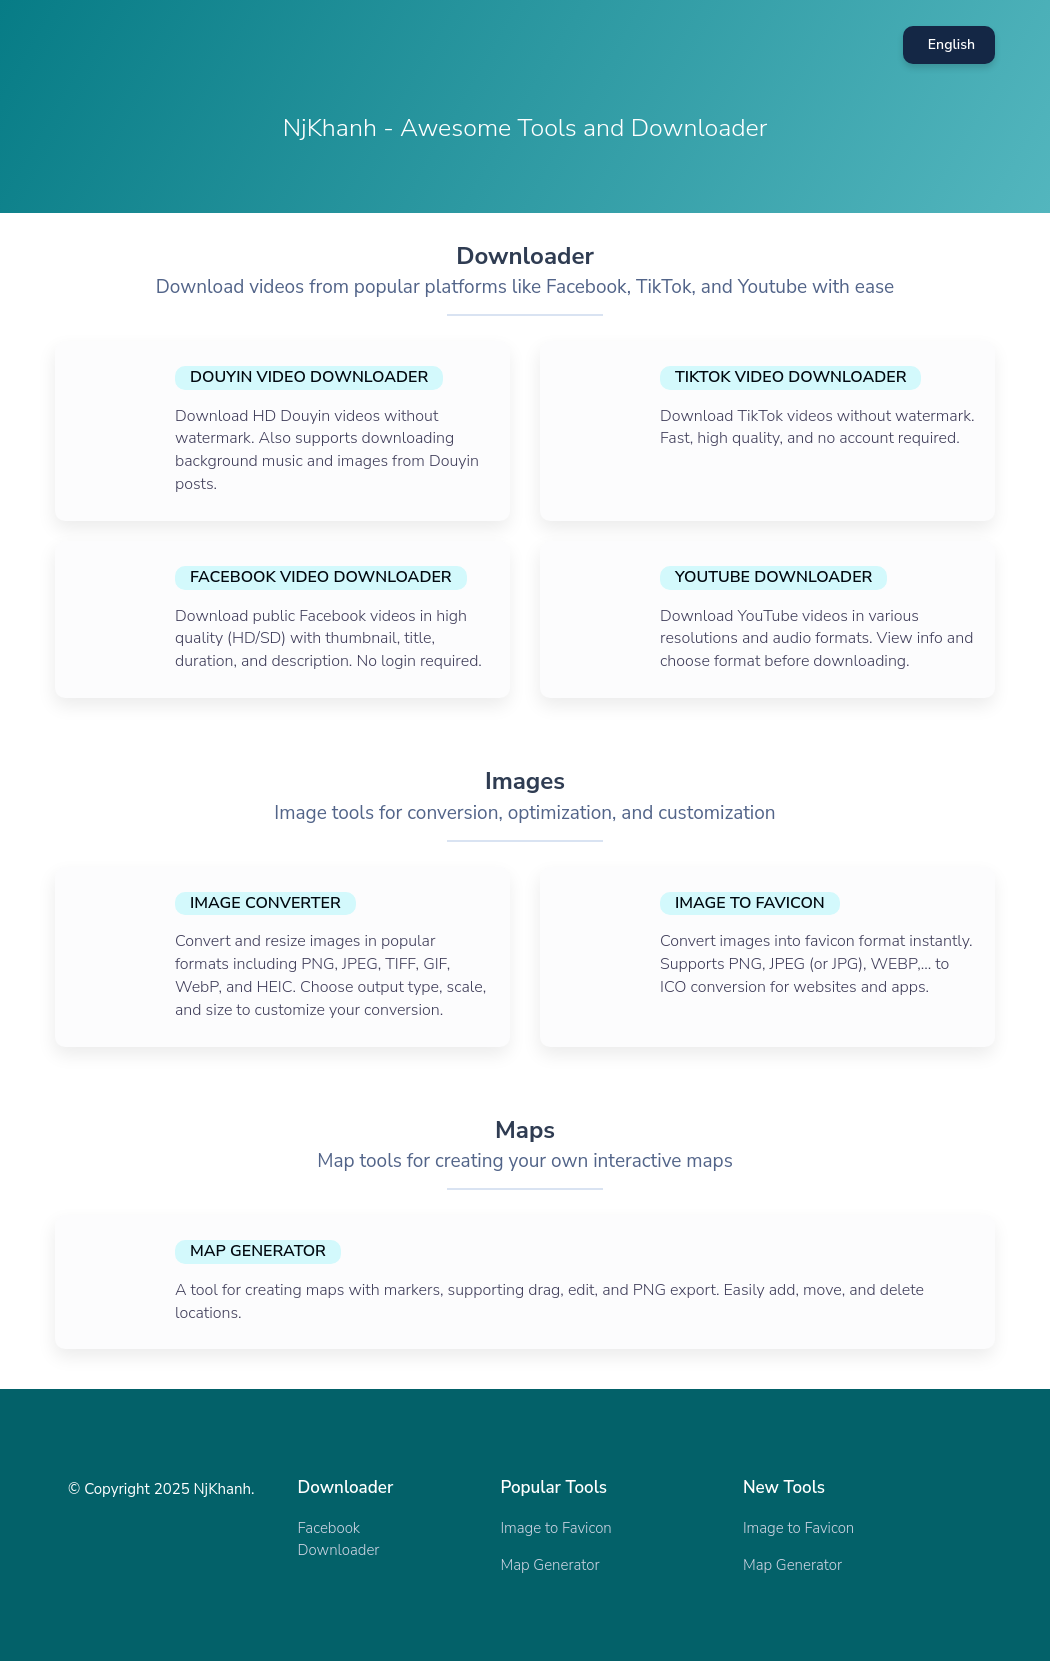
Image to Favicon (750, 903)
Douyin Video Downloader (309, 377)
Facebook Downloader (339, 1538)
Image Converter (265, 903)
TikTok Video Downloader (790, 377)
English (951, 44)
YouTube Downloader (773, 577)
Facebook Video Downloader (321, 577)
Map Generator (258, 1251)
